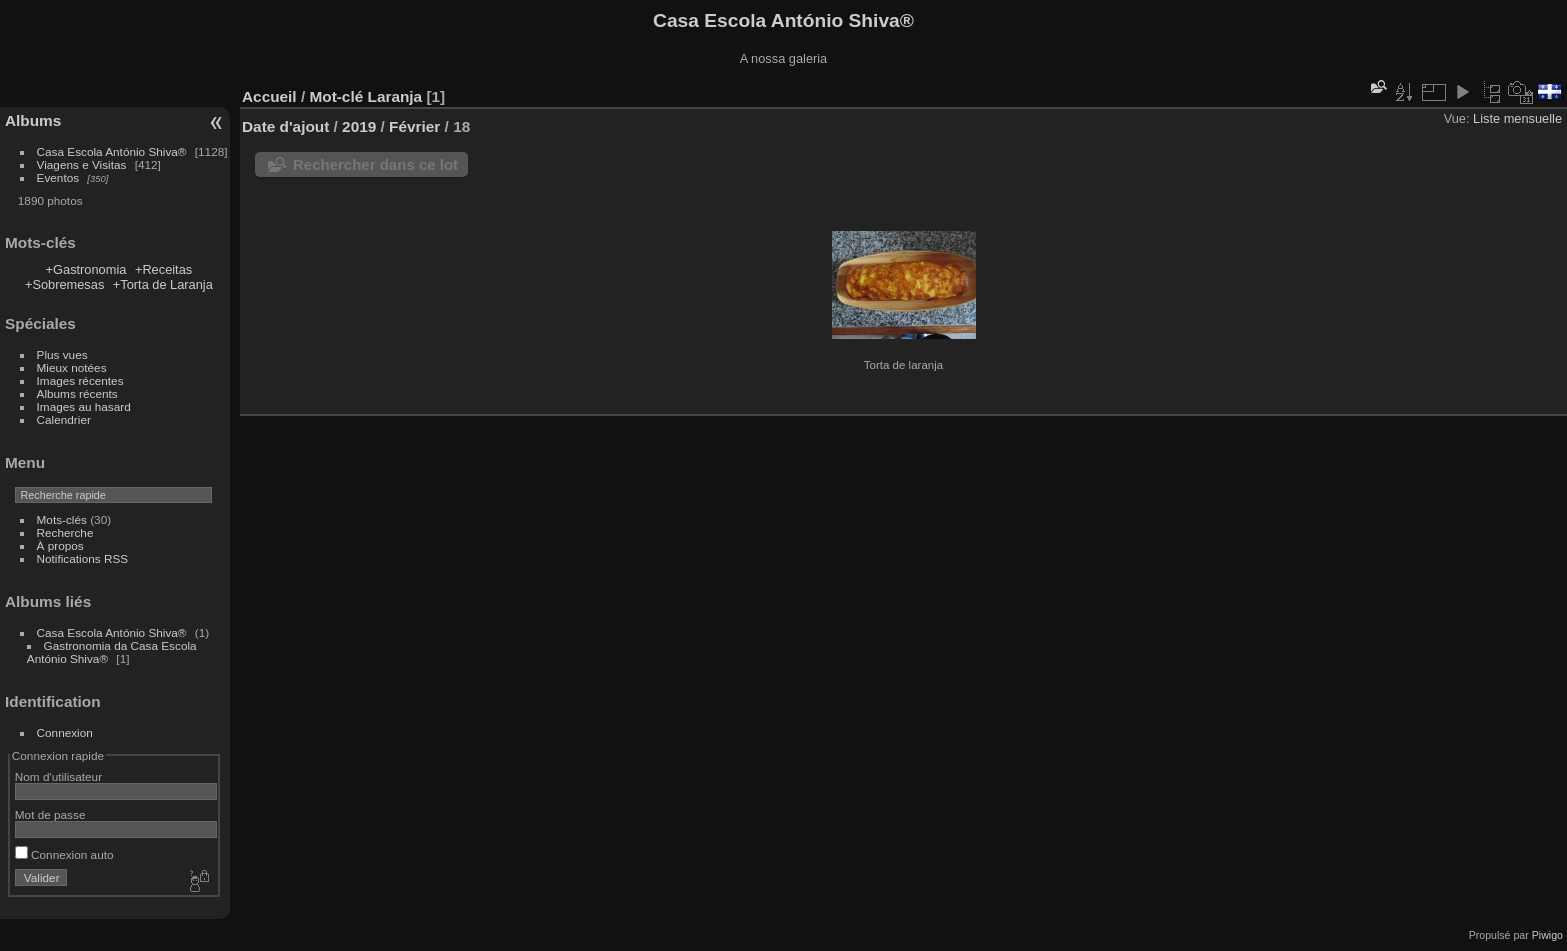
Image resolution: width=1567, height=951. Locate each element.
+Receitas (163, 269)
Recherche (65, 532)
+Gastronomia (86, 269)
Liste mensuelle (1517, 118)
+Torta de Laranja (163, 284)
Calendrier (64, 419)
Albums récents (77, 393)
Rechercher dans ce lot (375, 164)
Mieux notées (72, 367)
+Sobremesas (64, 284)
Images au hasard (84, 406)
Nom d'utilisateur (58, 776)
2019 (359, 126)
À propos (60, 545)
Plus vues (62, 354)
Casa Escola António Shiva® (112, 151)
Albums (33, 120)
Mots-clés (62, 519)
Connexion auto (64, 854)
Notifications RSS (83, 558)
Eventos (58, 177)
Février (414, 126)
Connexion (65, 732)
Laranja (395, 96)
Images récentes (80, 380)
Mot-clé (336, 96)
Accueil (269, 96)
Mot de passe (50, 814)
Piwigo (1547, 935)
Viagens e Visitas (82, 164)
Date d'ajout (285, 126)
